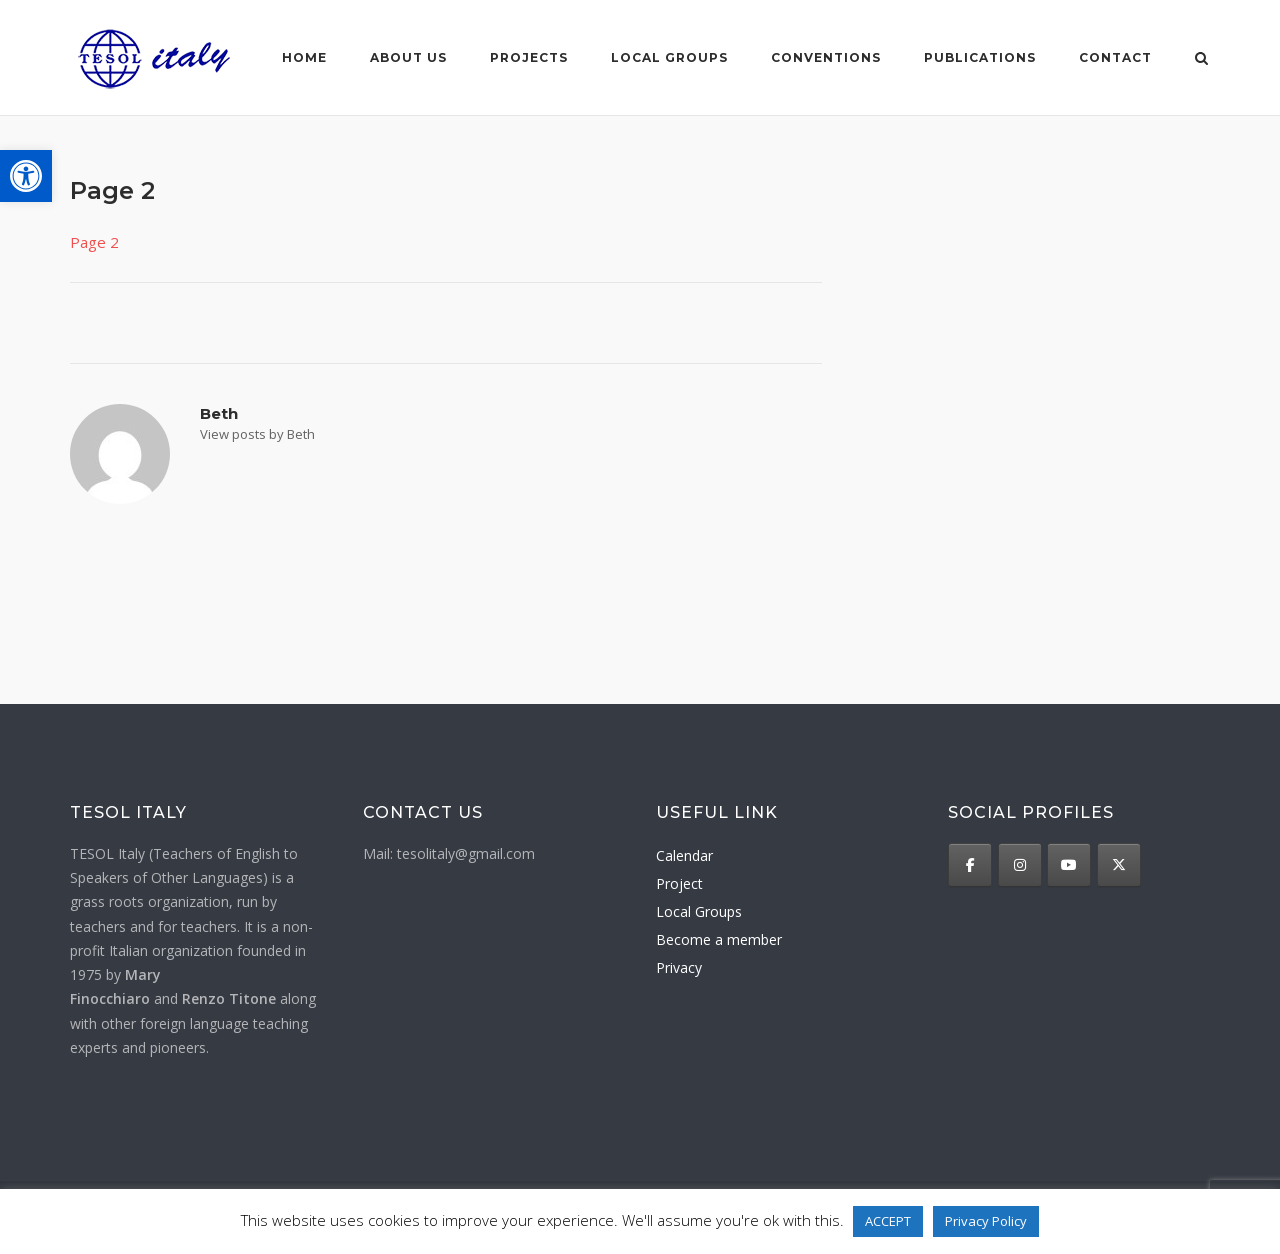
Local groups (669, 57)
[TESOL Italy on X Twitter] (1119, 865)
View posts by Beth (257, 434)
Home (304, 57)
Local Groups (699, 911)
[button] (26, 176)
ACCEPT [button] (888, 1221)
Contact (1115, 57)
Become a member (719, 939)
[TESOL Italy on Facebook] (970, 865)
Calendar (684, 855)
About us (408, 57)
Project (679, 883)
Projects (529, 57)
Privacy (679, 967)
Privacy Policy (986, 1221)
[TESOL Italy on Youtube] (1069, 865)
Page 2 (94, 242)
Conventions (826, 57)
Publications (980, 57)
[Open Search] (1201, 60)
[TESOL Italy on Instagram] (1020, 865)
